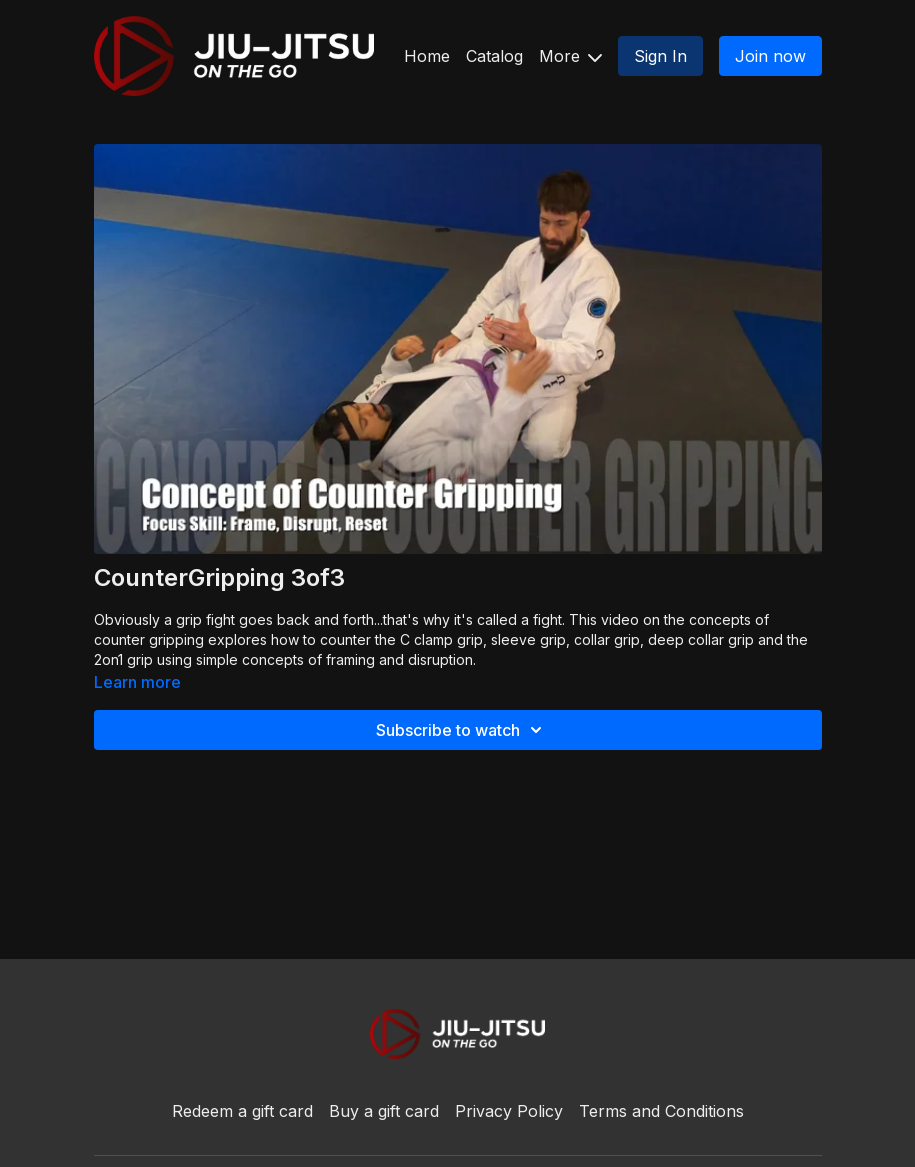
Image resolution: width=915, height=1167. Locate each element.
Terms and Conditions (661, 1111)
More (570, 56)
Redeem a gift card (242, 1111)
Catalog (494, 56)
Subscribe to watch (462, 730)
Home (427, 56)
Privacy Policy (509, 1111)
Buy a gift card (384, 1111)
